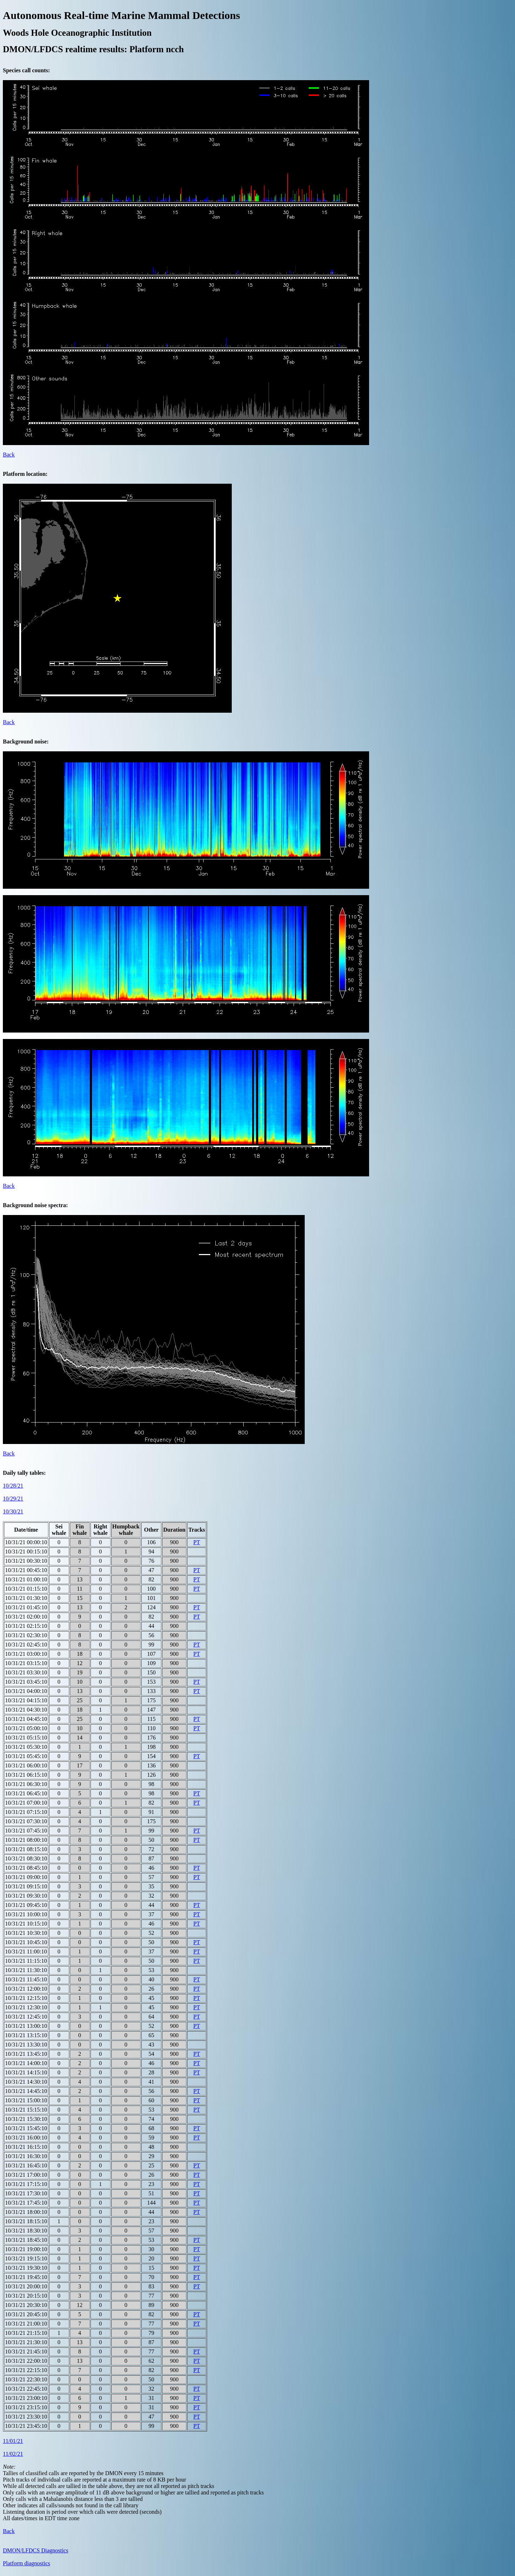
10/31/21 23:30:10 (26, 2417)
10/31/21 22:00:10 (26, 2361)
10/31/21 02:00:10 (26, 1617)
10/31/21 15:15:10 (26, 2110)
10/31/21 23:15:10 (26, 2407)
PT (196, 1542)
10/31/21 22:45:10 (26, 2389)
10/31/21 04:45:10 (26, 1719)
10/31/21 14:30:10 (26, 2082)
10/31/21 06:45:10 (26, 1793)
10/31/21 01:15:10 (26, 1589)
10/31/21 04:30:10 (26, 1710)
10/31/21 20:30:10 (26, 2305)
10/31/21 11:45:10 (26, 1979)
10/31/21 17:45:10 (26, 2203)
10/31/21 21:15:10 (26, 2333)
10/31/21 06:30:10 (26, 1784)
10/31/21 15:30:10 (26, 2119)
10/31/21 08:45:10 (26, 1868)
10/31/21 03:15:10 (26, 1663)
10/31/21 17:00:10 (26, 2175)
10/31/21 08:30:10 (26, 1858)
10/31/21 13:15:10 (26, 2035)
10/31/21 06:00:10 (26, 1765)
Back (9, 455)
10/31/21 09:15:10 (26, 1886)
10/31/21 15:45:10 (26, 2128)
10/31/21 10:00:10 (26, 1914)
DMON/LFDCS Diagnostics (35, 2550)
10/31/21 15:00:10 (26, 2100)
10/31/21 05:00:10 (26, 1728)
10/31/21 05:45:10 (26, 1756)
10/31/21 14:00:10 (26, 2063)
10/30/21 (13, 1511)
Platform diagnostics (26, 2563)
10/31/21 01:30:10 (26, 1598)
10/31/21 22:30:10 (26, 2379)
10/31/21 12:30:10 (26, 2007)
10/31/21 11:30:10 (26, 1970)
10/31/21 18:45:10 (26, 2240)
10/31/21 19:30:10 (26, 2268)
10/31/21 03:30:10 (26, 1672)
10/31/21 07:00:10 (26, 1803)
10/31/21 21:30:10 (26, 2342)
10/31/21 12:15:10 (26, 1998)
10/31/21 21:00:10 (26, 2324)
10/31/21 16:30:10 (26, 2156)
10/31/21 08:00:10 (26, 1840)
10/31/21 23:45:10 (26, 2426)
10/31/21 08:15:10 (26, 1849)
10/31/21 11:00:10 (26, 1951)
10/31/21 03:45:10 (26, 1682)
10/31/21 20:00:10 (26, 2286)
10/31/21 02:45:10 (26, 1644)
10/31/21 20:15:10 (26, 2296)
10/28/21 (13, 1486)
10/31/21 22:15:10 (26, 2370)
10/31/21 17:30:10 (26, 2193)
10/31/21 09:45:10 (26, 1905)
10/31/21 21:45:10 (26, 2351)
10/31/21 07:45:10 (26, 1831)
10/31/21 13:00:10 (26, 2026)
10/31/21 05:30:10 (26, 1747)
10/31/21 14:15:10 (26, 2072)
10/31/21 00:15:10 (26, 1551)
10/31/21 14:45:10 (26, 2091)
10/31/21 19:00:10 (26, 2249)
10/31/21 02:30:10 (26, 1635)
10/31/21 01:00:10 (26, 1579)
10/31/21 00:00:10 (26, 1542)
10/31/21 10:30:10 (26, 1933)
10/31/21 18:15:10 (26, 2221)
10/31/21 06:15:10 (26, 1775)
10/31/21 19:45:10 (26, 2277)
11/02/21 (13, 2454)
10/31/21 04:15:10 (26, 1700)
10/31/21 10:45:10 (26, 1942)
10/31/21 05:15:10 (26, 1738)
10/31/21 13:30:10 (26, 2044)
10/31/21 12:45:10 (26, 2017)
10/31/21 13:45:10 (26, 2054)
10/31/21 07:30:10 (26, 1821)
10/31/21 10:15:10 (26, 1924)
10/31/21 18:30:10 (26, 2231)
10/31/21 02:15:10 (26, 1626)
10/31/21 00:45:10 (26, 1570)
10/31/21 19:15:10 (26, 2258)
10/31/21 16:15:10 (26, 2147)
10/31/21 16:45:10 (26, 2165)
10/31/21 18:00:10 (26, 2212)
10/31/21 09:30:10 (26, 1896)
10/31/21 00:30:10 (26, 1561)
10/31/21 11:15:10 (26, 1961)
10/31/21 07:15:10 (26, 1812)
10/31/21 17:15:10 (26, 2184)
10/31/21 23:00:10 (26, 2398)
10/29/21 (13, 1499)
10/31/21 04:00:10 (26, 1691)
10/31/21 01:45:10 (26, 1607)
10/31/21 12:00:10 (26, 1989)
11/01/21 (13, 2441)
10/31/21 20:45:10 (26, 2314)
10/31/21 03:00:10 (26, 1654)
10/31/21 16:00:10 (26, 2138)
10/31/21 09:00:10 (26, 1877)
